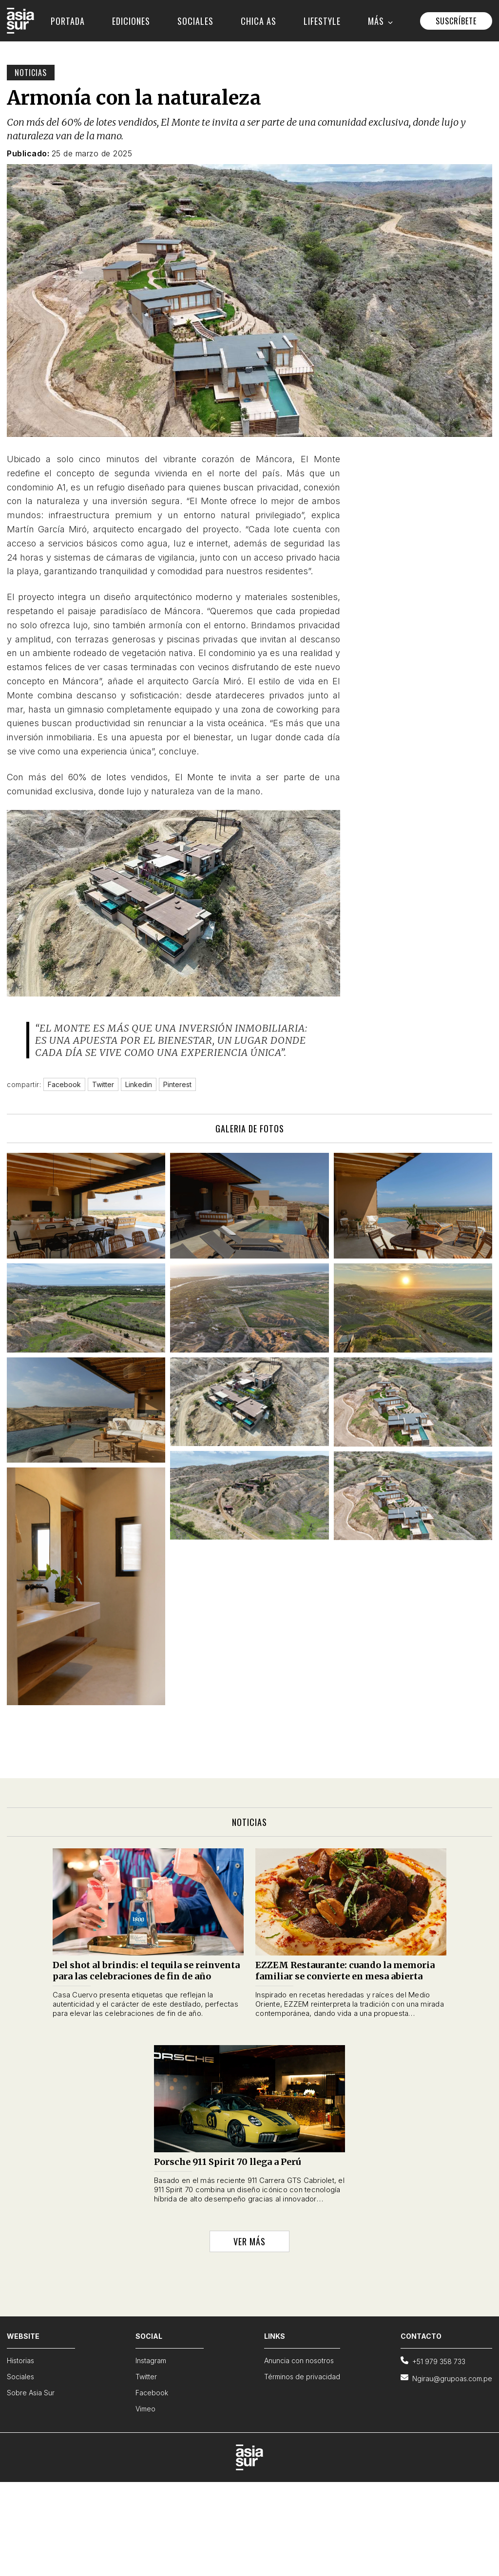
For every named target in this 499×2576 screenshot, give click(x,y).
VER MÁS (249, 2241)
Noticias (31, 72)
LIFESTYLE (322, 21)
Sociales (20, 2376)
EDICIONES (131, 21)
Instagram (150, 2360)
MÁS (380, 21)
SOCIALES (195, 21)
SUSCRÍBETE (456, 21)
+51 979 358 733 (433, 2361)
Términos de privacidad (302, 2376)
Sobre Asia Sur (31, 2392)
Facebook (151, 2392)
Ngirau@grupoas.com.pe (446, 2378)
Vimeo (145, 2409)
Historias (20, 2360)
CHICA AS (258, 21)
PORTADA (68, 21)
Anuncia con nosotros (299, 2360)
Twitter (146, 2376)
